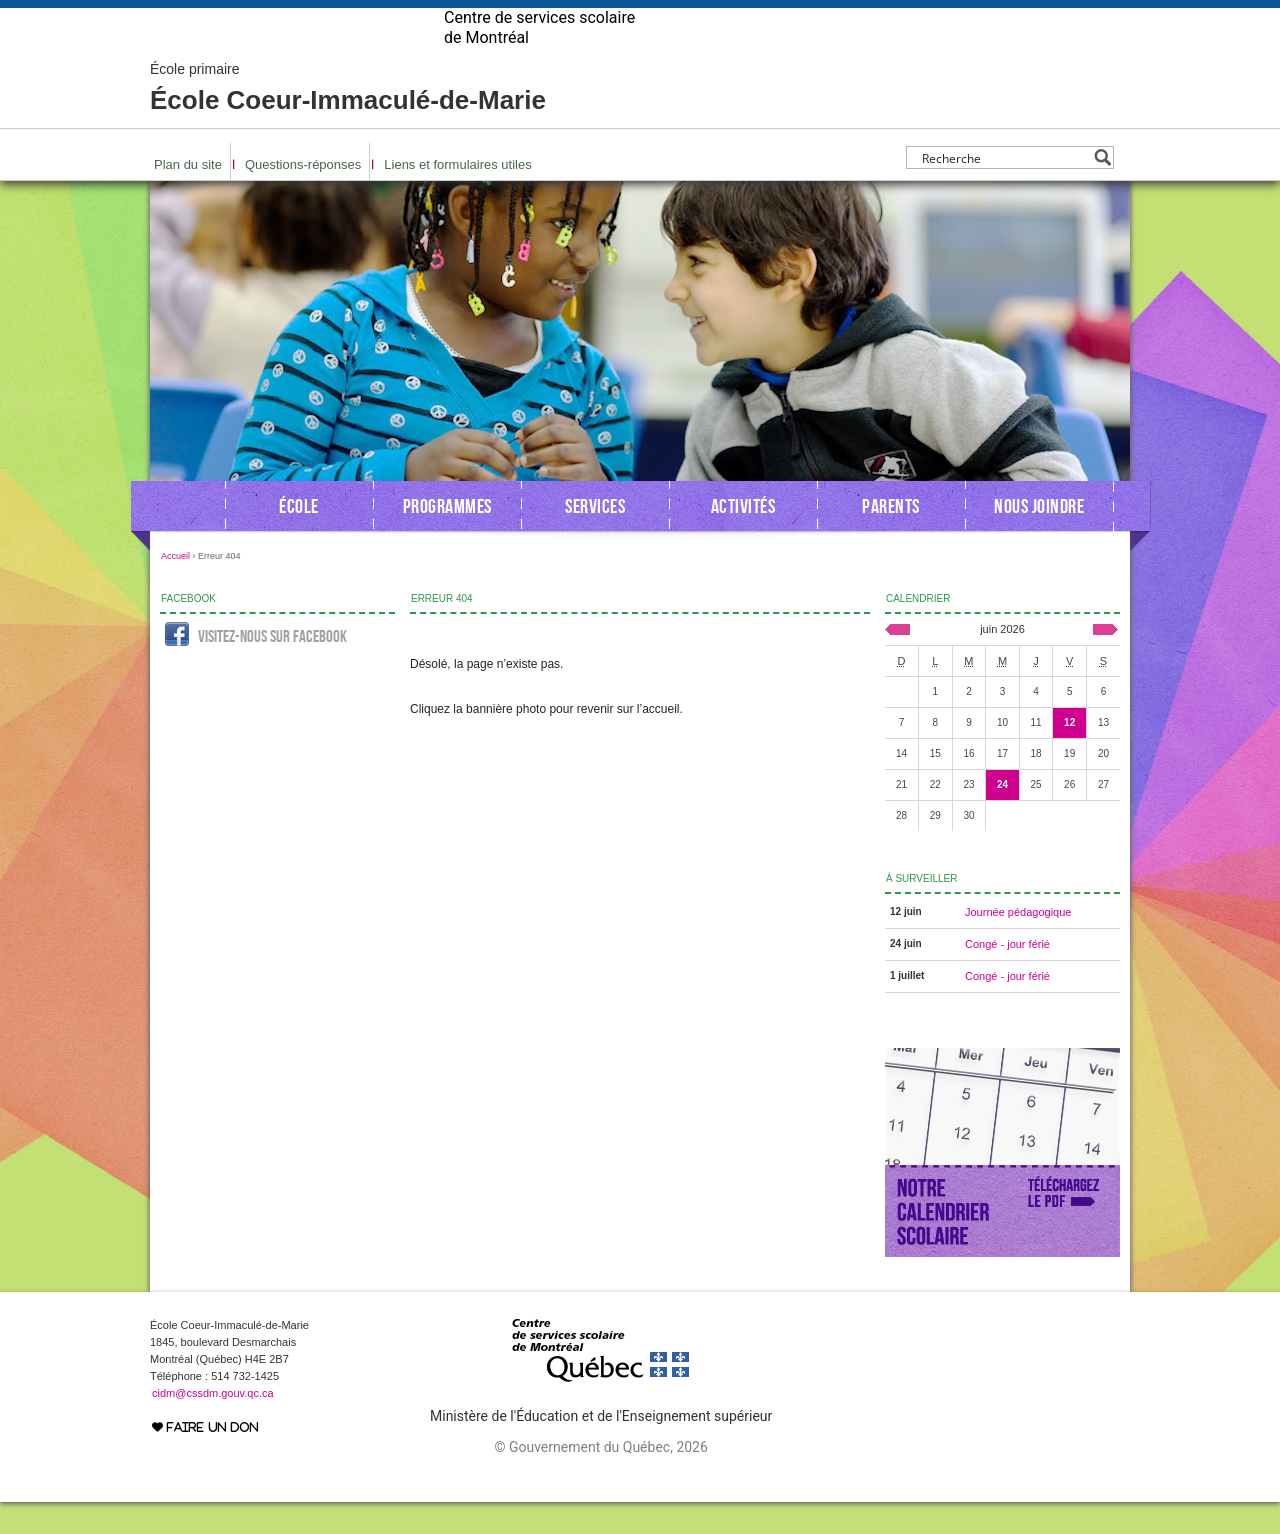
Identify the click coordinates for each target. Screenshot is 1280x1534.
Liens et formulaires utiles (457, 196)
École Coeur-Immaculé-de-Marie (348, 120)
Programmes (447, 538)
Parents (891, 538)
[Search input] (1004, 189)
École (299, 538)
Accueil (175, 588)
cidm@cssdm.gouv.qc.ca (213, 1425)
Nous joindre (1039, 538)
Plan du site (188, 196)
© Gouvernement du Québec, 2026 (600, 1479)
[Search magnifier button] (1102, 189)
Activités (743, 538)
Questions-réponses (303, 196)
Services (595, 538)
